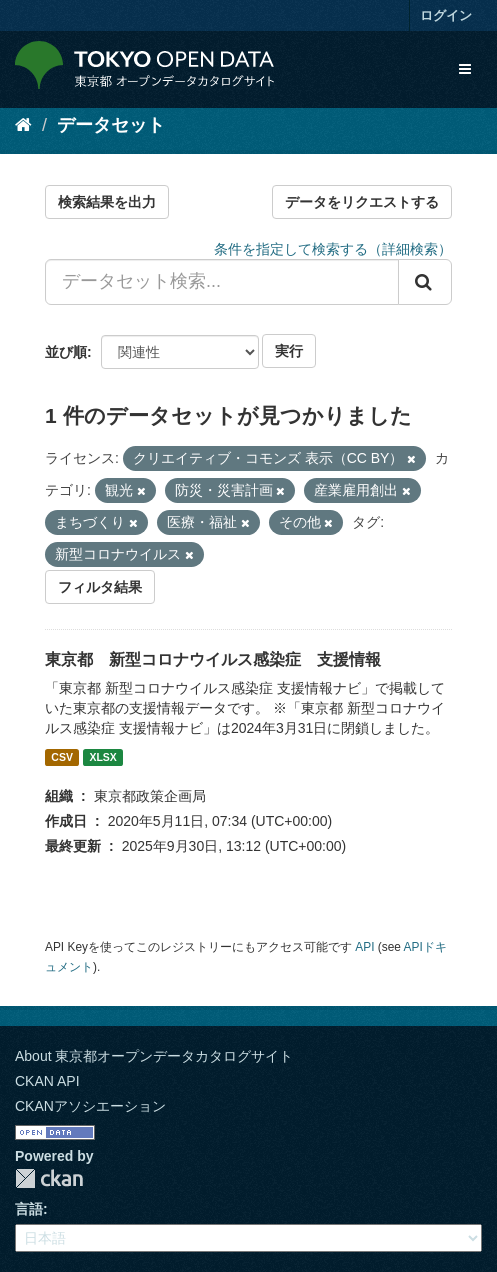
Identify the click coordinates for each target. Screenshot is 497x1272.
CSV (62, 757)
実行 (289, 351)
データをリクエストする (362, 202)
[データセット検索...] (222, 282)
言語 (29, 1209)
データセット (111, 125)
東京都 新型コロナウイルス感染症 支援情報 (213, 659)
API (364, 947)
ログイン (446, 15)
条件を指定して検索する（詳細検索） (333, 249)
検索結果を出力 (107, 202)
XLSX (102, 757)
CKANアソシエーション (90, 1106)
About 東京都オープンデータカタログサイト (154, 1056)
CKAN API (47, 1081)
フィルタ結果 (100, 587)
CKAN (49, 1178)
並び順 (66, 352)
